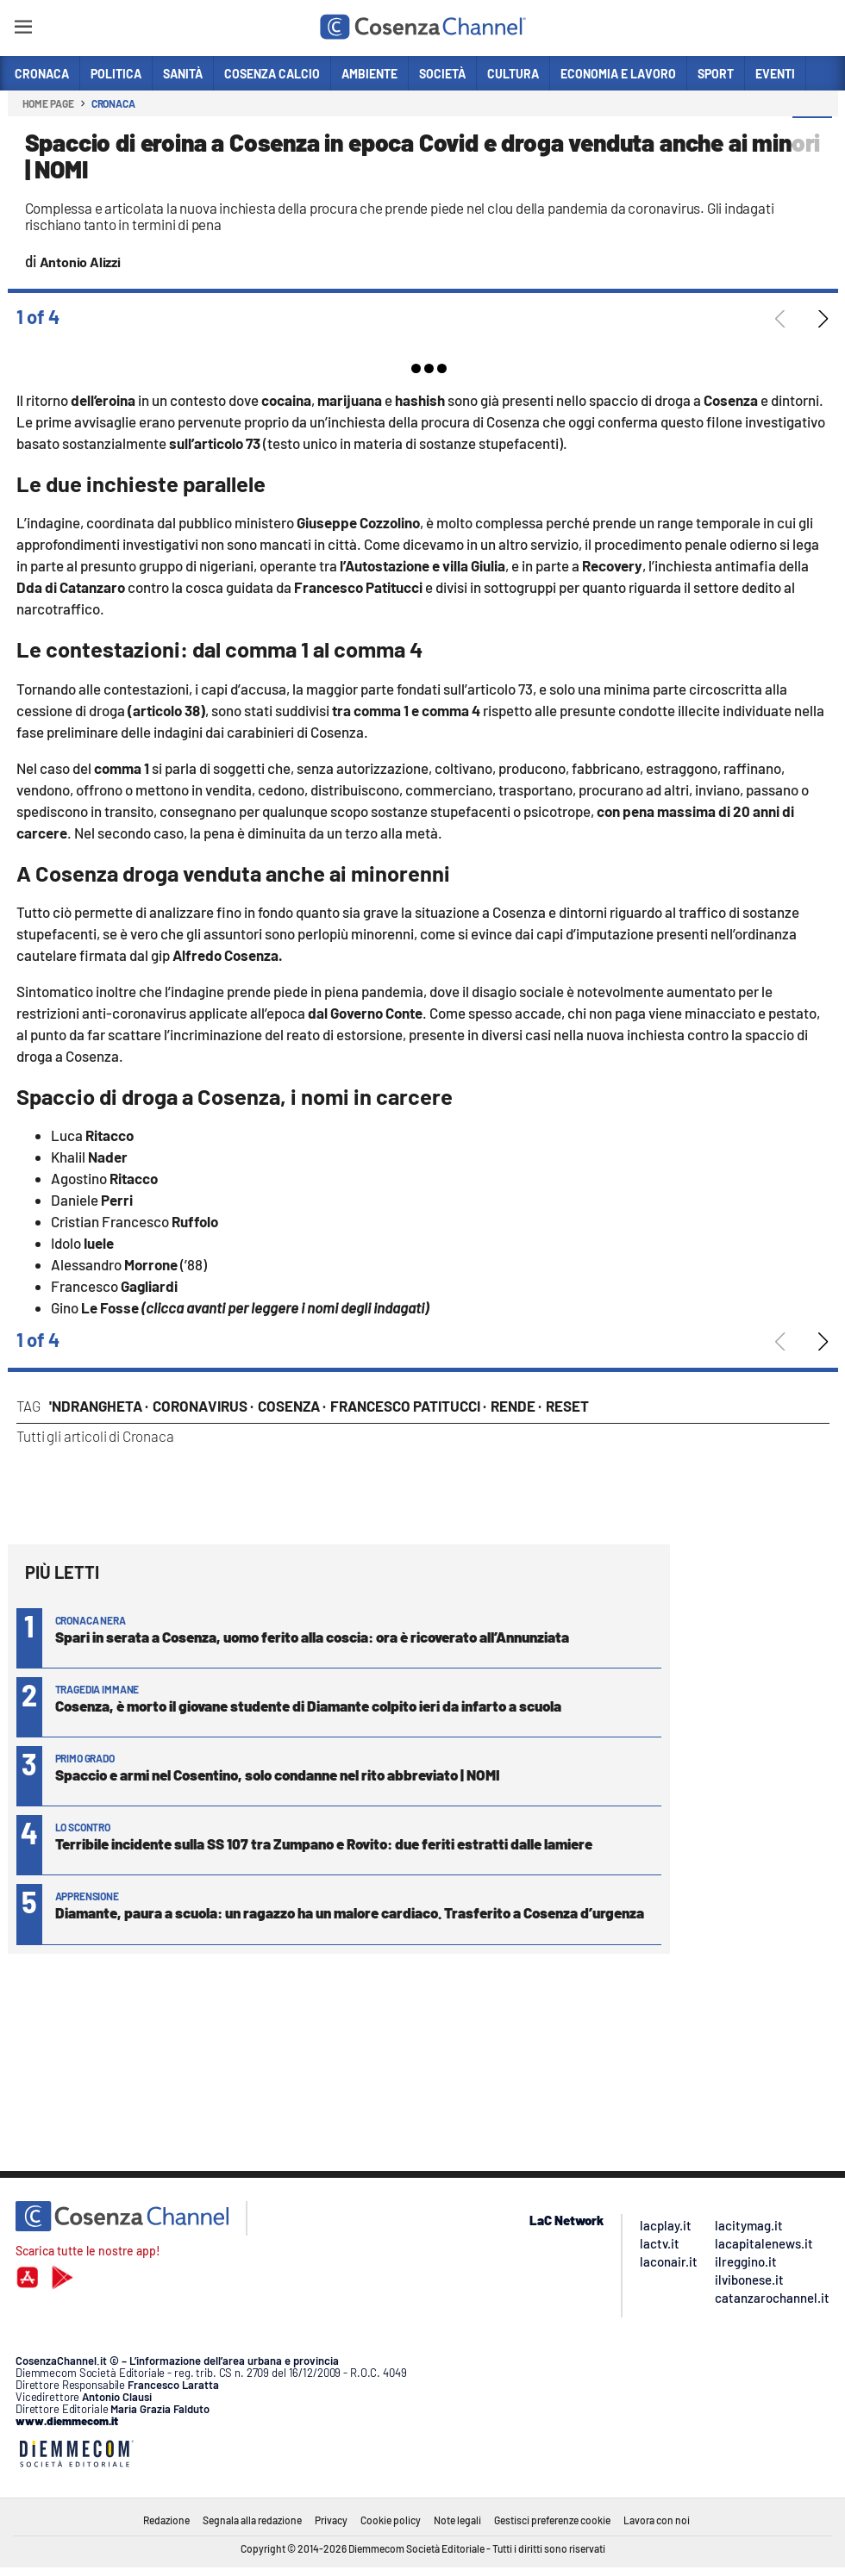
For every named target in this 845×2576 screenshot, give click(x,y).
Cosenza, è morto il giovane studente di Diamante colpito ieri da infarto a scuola (308, 1705)
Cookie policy (390, 2520)
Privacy (331, 2520)
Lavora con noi (656, 2520)
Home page (48, 103)
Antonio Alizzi (80, 261)
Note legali (457, 2520)
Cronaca (113, 103)
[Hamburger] (23, 30)
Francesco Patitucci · (408, 1406)
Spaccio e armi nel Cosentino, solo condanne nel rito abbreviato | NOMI (277, 1774)
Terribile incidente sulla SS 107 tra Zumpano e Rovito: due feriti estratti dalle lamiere (323, 1843)
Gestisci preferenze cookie (552, 2520)
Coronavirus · (203, 1406)
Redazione (166, 2520)
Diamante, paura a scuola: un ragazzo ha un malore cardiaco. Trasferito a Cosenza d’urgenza (349, 1912)
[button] (812, 137)
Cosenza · (292, 1406)
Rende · (516, 1406)
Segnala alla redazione (252, 2520)
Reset (567, 1406)
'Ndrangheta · (98, 1406)
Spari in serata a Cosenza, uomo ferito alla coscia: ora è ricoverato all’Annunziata (312, 1636)
